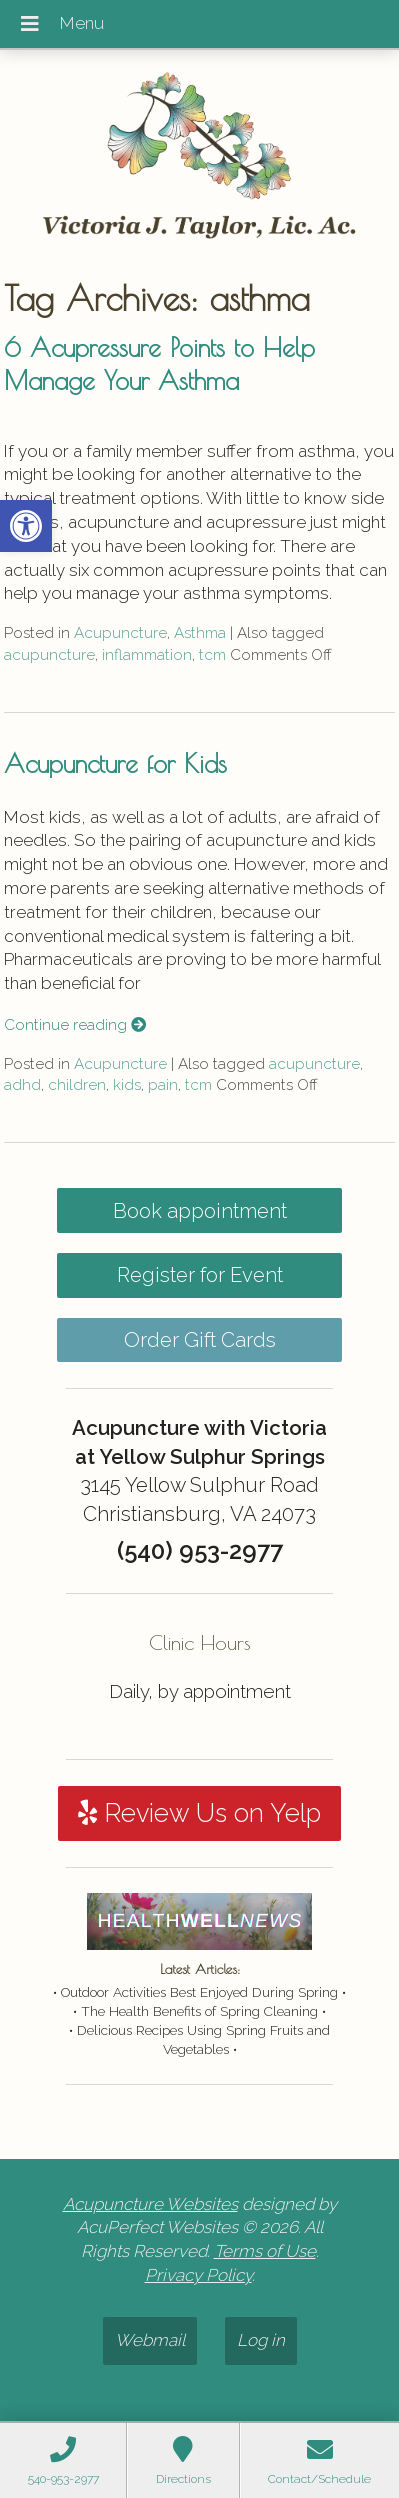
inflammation (147, 655)
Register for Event (200, 1275)
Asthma (200, 633)
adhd (22, 1085)
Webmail (150, 2340)
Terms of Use (265, 2251)
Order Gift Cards (200, 1340)
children (77, 1085)
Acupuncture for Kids (115, 763)
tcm (212, 655)
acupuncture (49, 655)
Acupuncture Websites (150, 2204)
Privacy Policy (198, 2275)
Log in (261, 2340)
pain (163, 1085)
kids (127, 1085)
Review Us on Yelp (199, 1813)
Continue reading (75, 1025)
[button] (26, 526)
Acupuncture (120, 633)
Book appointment (200, 1211)
